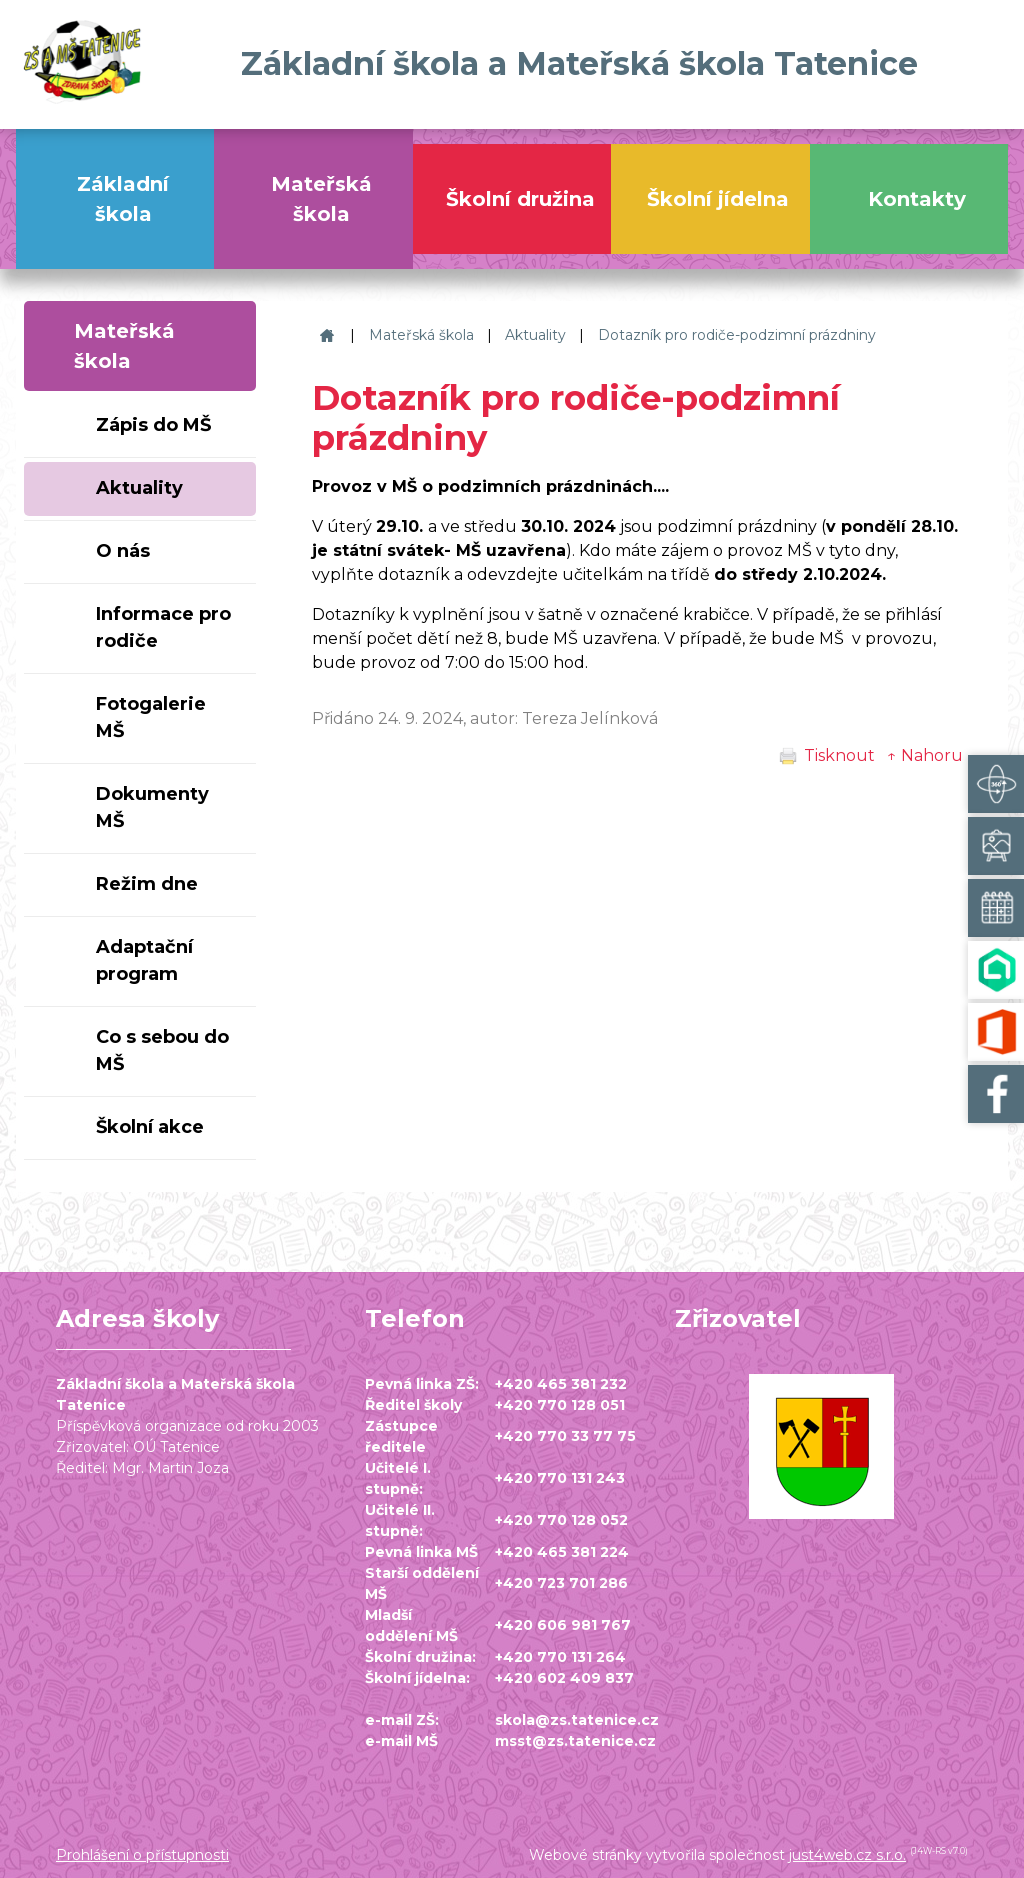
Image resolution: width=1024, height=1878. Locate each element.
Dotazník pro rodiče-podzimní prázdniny (737, 335)
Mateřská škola (421, 335)
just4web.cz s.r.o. (847, 1855)
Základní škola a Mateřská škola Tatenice (324, 335)
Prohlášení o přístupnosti (142, 1855)
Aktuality (535, 335)
